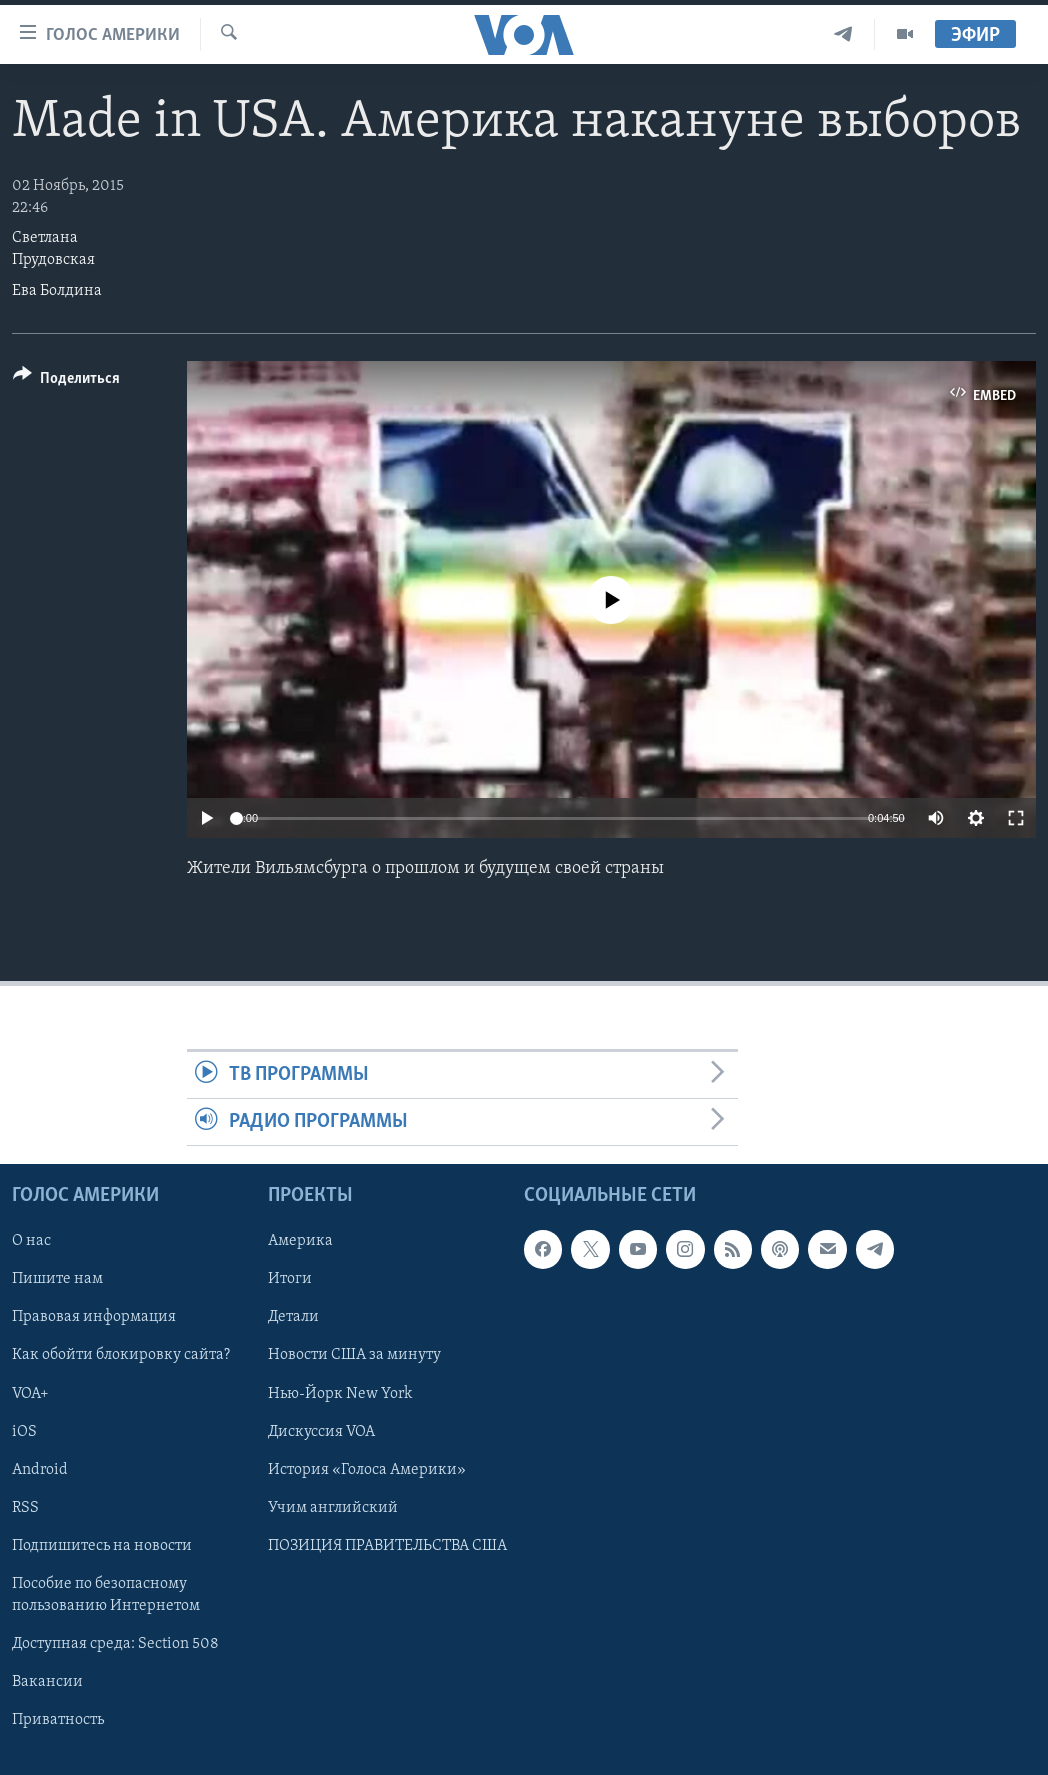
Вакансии (47, 1682)
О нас (31, 1242)
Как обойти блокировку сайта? (121, 1356)
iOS (24, 1432)
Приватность (58, 1720)
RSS (25, 1508)
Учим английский (333, 1508)
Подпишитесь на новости (102, 1546)
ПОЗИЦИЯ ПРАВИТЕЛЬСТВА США (387, 1546)
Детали (293, 1318)
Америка (300, 1242)
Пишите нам (57, 1280)
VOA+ (30, 1394)
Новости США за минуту (354, 1356)
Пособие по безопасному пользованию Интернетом (106, 1595)
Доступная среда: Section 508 (115, 1644)
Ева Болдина (57, 291)
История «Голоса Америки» (367, 1470)
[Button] (66, 381)
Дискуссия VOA (321, 1432)
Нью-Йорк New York (340, 1394)
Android (40, 1470)
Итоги (290, 1280)
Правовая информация (94, 1318)
